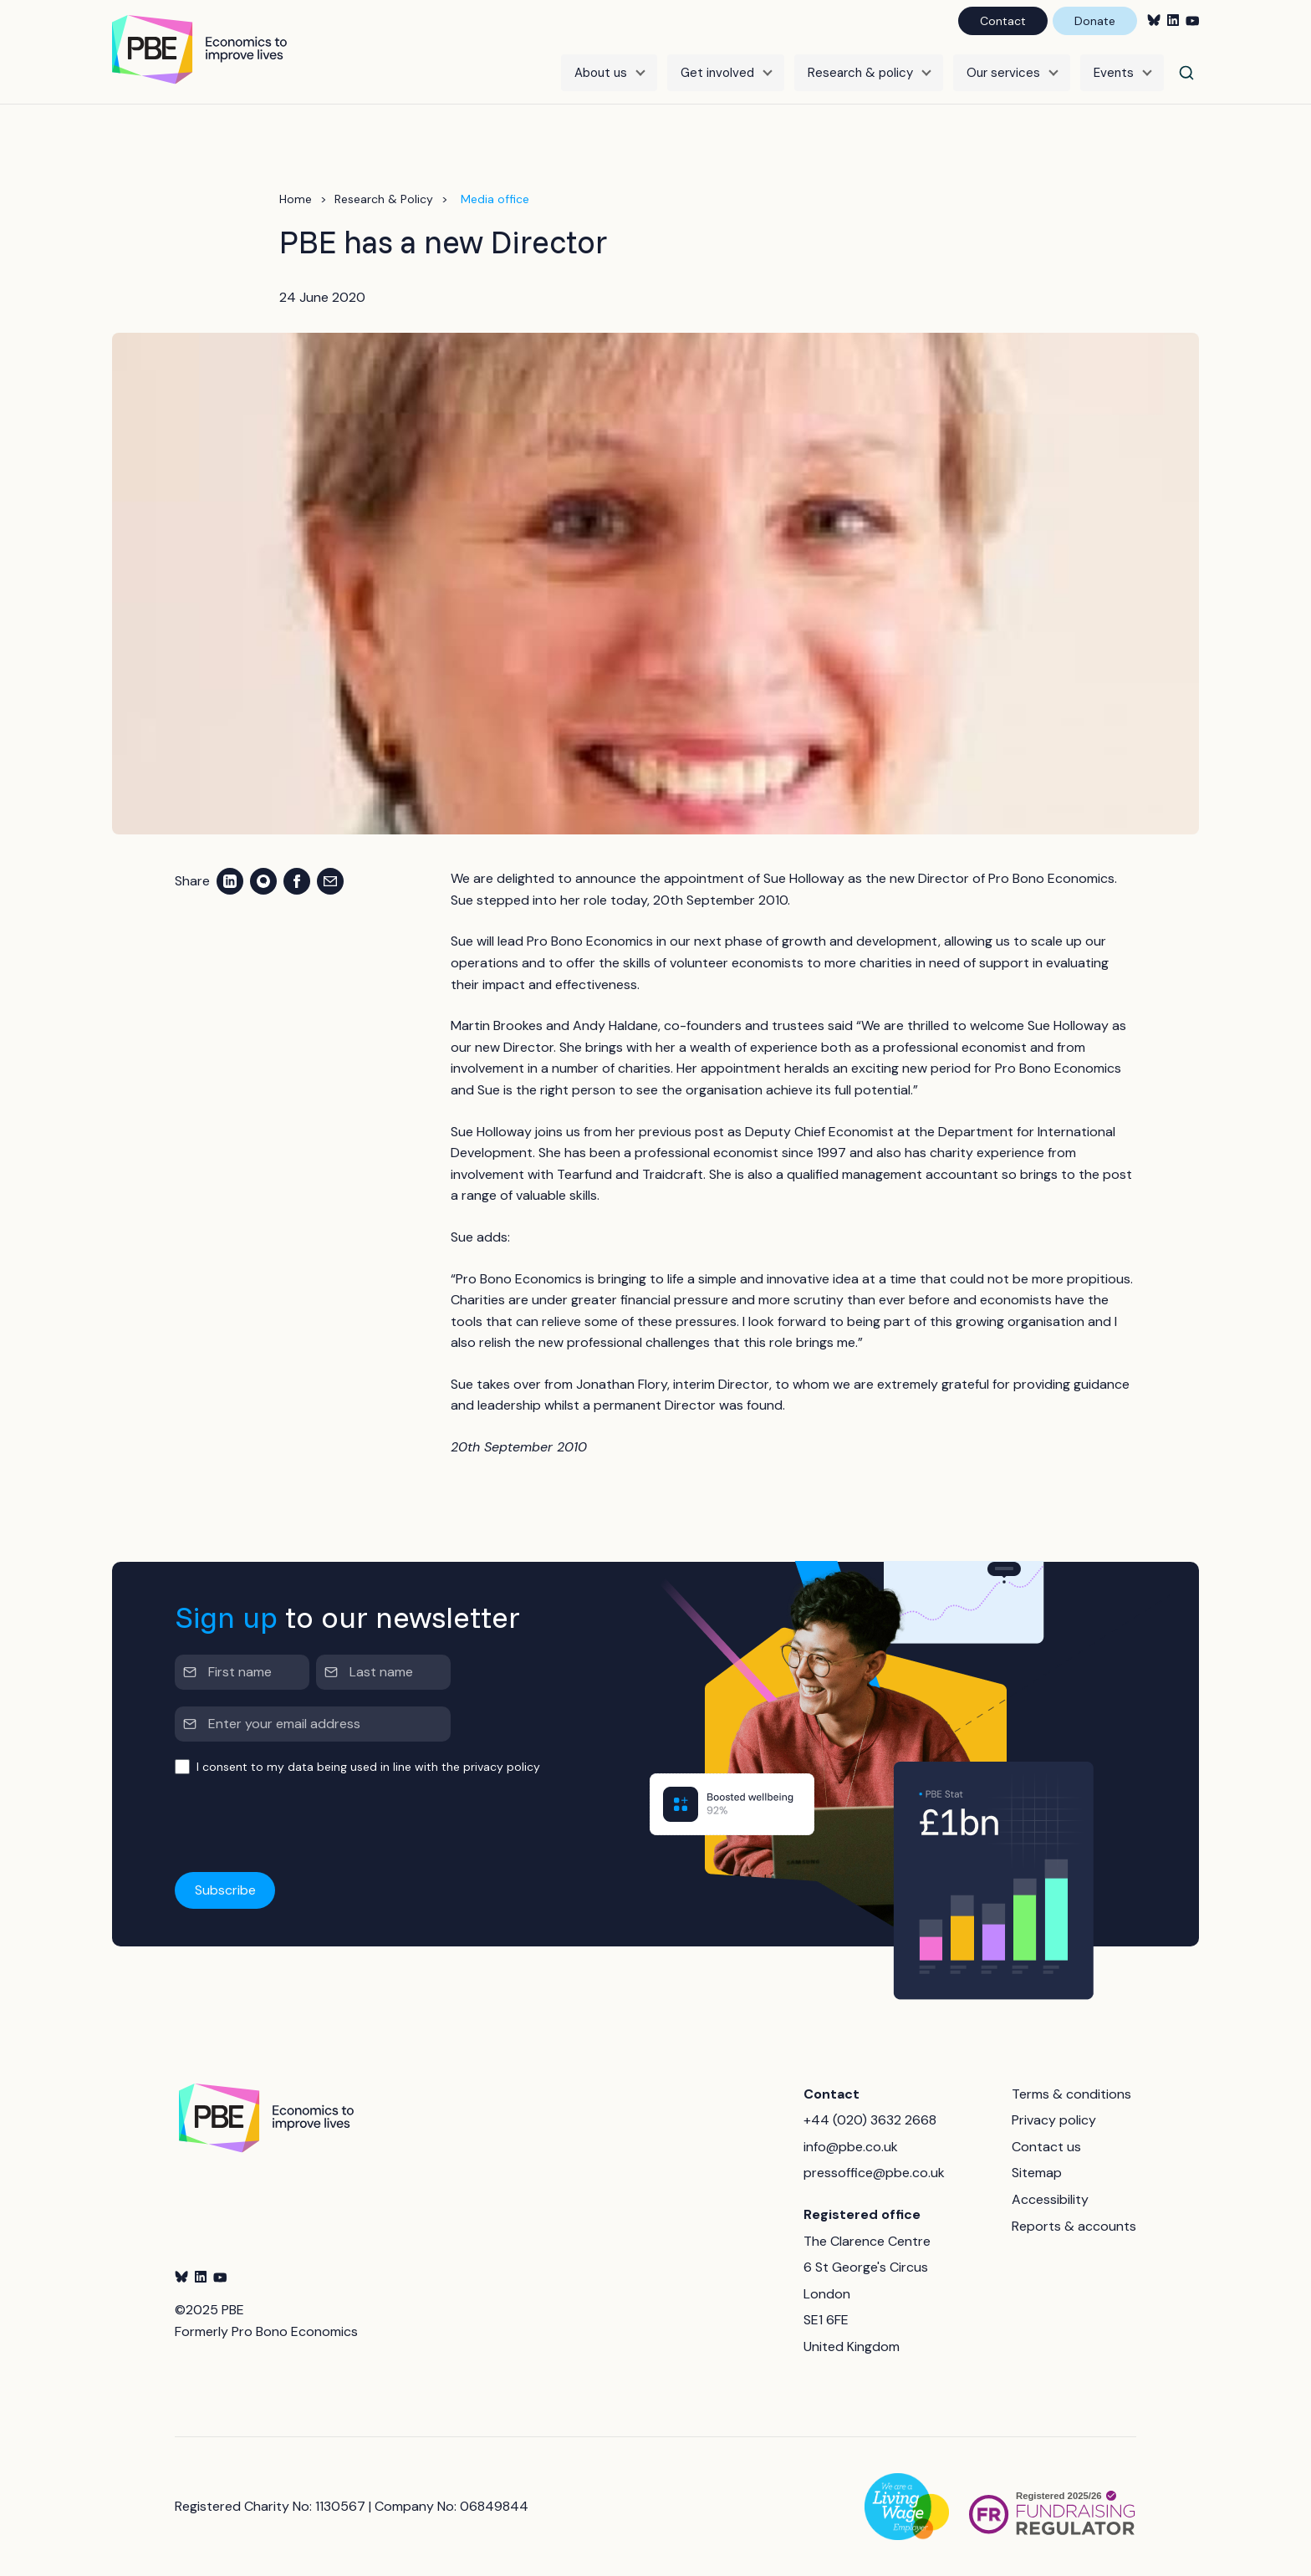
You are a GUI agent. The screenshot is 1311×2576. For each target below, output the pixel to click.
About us (600, 72)
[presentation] (302, 1824)
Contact (1003, 20)
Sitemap (1037, 2172)
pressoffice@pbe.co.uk (874, 2172)
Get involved (717, 72)
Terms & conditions (1071, 2094)
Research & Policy (383, 199)
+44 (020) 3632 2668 (869, 2120)
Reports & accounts (1074, 2226)
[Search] (1186, 72)
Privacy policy (1054, 2120)
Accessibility (1050, 2199)
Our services (1003, 72)
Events (1114, 72)
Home (295, 199)
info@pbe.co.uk (850, 2146)
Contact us (1046, 2146)
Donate (1094, 20)
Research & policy (860, 72)
